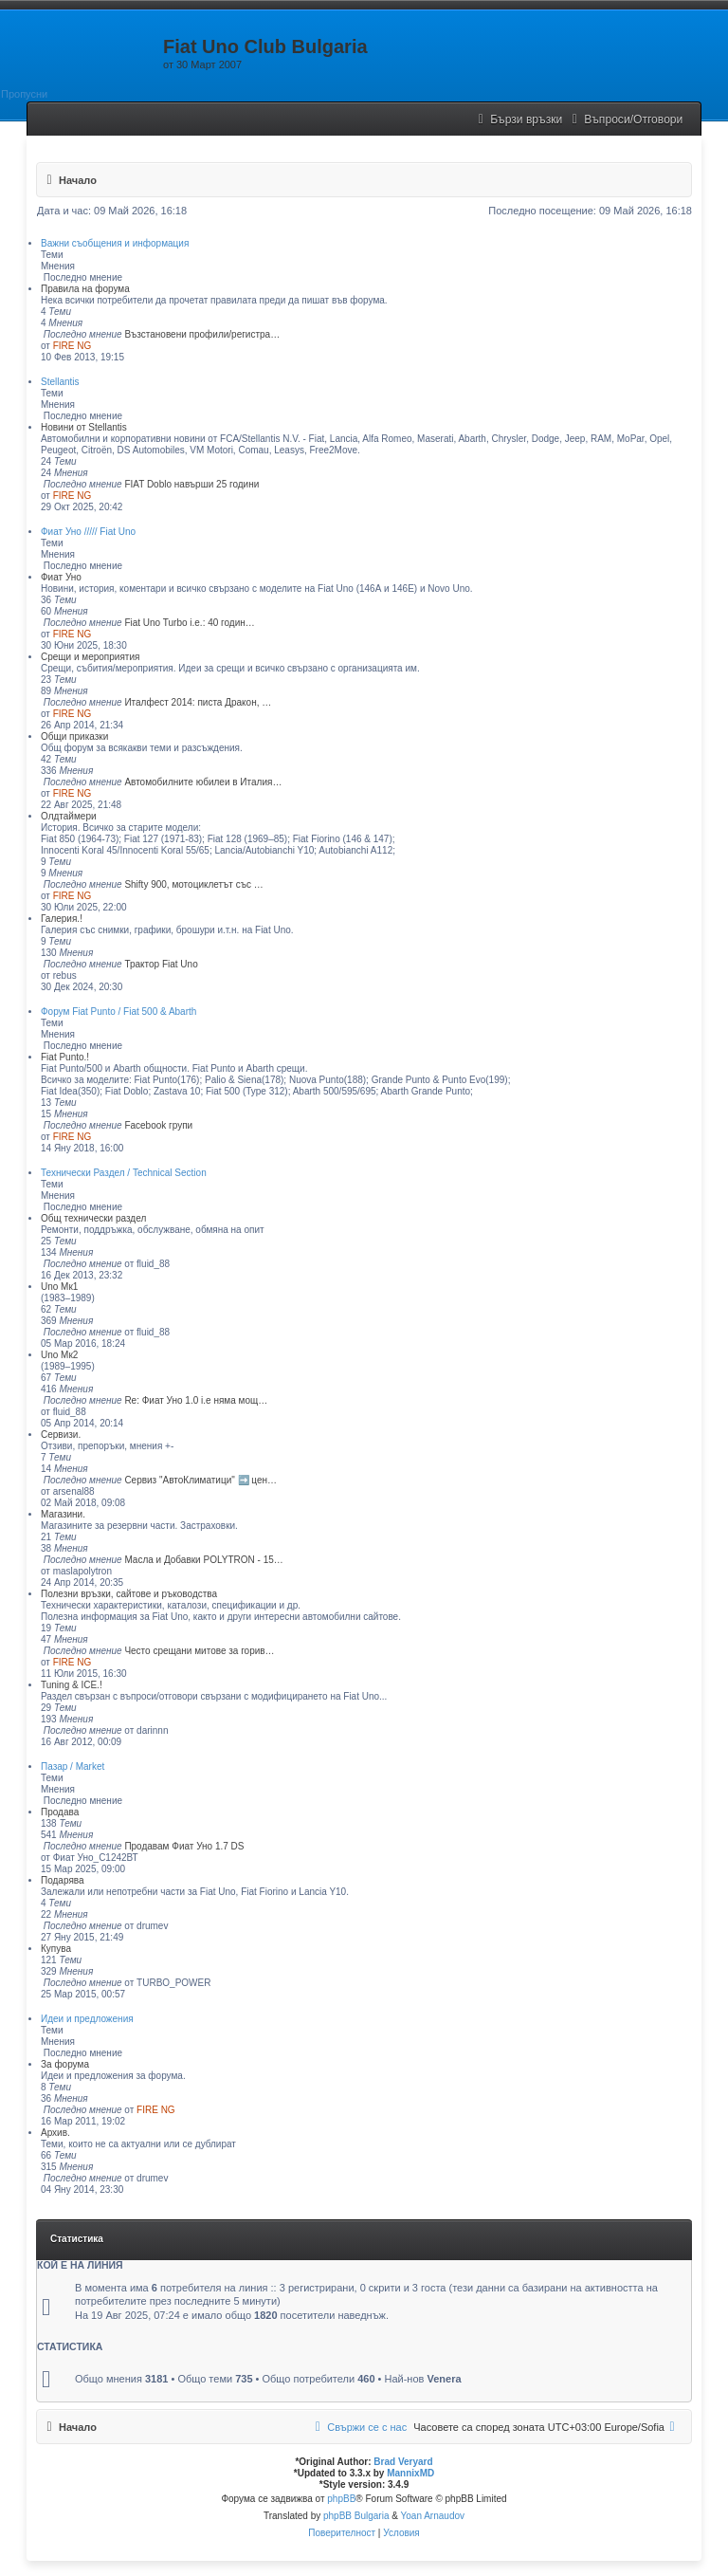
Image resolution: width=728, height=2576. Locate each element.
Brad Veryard (402, 2461)
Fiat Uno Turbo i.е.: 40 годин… (189, 622)
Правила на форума (85, 289)
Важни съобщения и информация (115, 243)
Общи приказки (74, 736)
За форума (65, 2064)
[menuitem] (624, 119)
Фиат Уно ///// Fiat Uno (88, 531)
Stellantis (60, 382)
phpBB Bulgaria (356, 2516)
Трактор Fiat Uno (160, 964)
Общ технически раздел (93, 1218)
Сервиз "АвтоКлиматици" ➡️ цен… (200, 1480)
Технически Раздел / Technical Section (124, 1173)
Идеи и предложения (87, 2019)
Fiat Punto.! (65, 1057)
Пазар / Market (72, 1766)
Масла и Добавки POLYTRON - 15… (203, 1560)
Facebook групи (158, 1125)
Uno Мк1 (59, 1286)
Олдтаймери (69, 816)
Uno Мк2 (59, 1355)
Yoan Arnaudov (432, 2516)
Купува (56, 1948)
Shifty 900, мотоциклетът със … (193, 884)
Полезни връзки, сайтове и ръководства (129, 1594)
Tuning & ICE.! (71, 1685)
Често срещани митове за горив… (199, 1651)
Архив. (55, 2132)
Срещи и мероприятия (90, 657)
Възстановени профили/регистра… (202, 334)
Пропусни (24, 94)
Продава (60, 1812)
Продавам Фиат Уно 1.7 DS (184, 1846)
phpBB (341, 2498)
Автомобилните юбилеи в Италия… (203, 782)
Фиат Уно (61, 577)
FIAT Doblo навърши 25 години (191, 484)
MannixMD (410, 2473)
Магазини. (63, 1514)
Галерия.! (61, 918)
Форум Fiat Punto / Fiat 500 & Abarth (118, 1011)
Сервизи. (61, 1434)
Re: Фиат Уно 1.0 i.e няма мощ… (195, 1400)
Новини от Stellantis (84, 427)
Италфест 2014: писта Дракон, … (197, 702)
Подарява (62, 1880)
